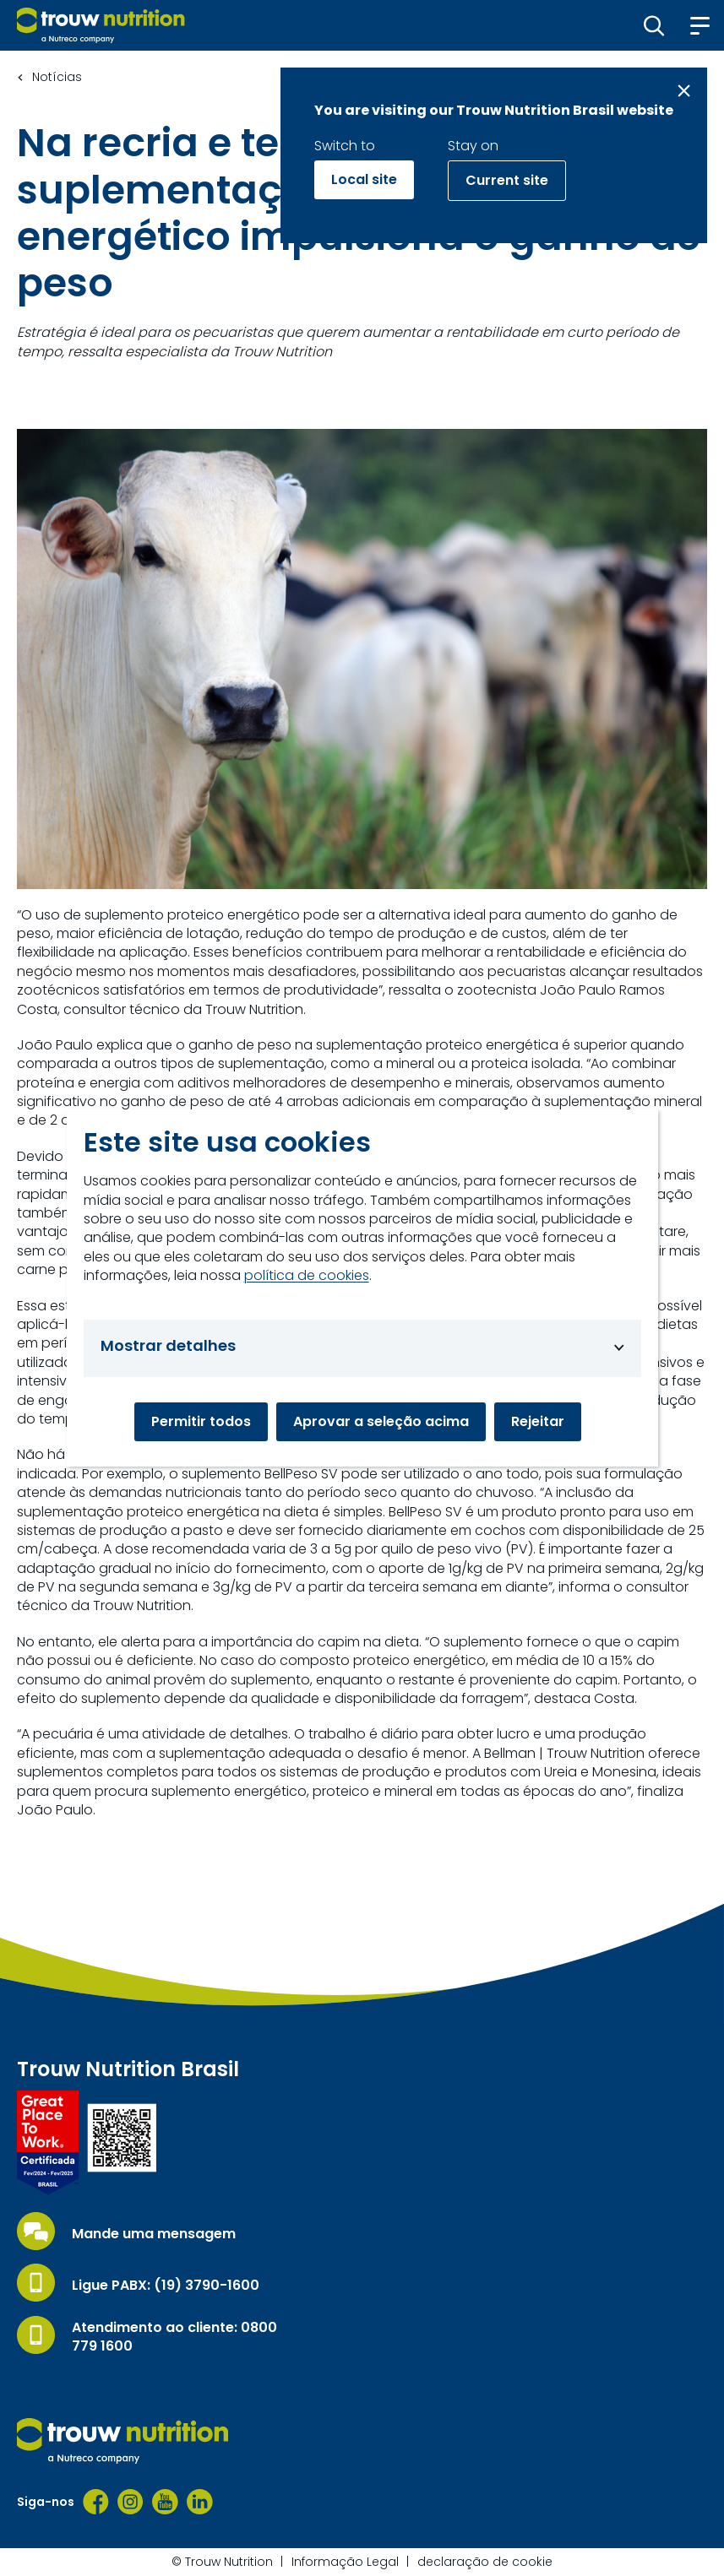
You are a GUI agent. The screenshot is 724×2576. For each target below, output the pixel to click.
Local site (364, 179)
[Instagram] (130, 2501)
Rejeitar (537, 1421)
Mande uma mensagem (154, 2234)
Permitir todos (201, 1421)
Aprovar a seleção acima (381, 1421)
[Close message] (684, 91)
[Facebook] (96, 2501)
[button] (654, 25)
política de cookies (306, 1275)
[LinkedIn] (200, 2501)
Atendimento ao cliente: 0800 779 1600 (174, 2337)
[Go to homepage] (101, 25)
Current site (506, 180)
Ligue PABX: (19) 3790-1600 (165, 2285)
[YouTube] (165, 2501)
